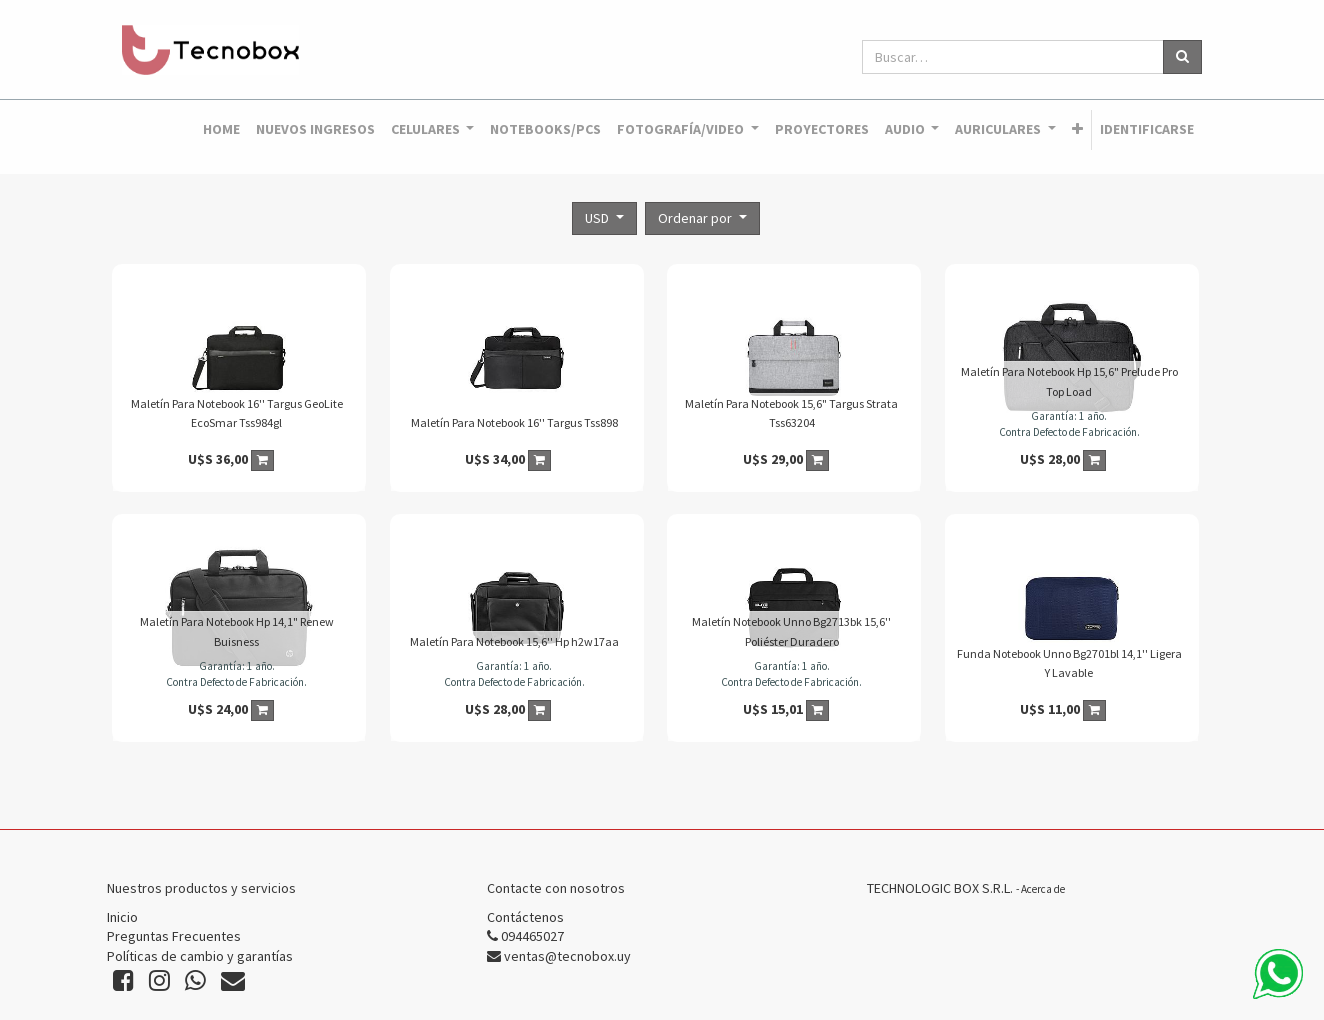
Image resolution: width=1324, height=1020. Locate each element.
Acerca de (1043, 889)
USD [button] (598, 218)
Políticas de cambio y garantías (200, 956)
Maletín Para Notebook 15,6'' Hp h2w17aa (514, 641)
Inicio (122, 917)
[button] (1077, 130)
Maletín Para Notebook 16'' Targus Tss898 (514, 422)
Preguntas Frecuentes (174, 936)
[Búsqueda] (1182, 57)
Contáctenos (525, 917)
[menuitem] (221, 130)
